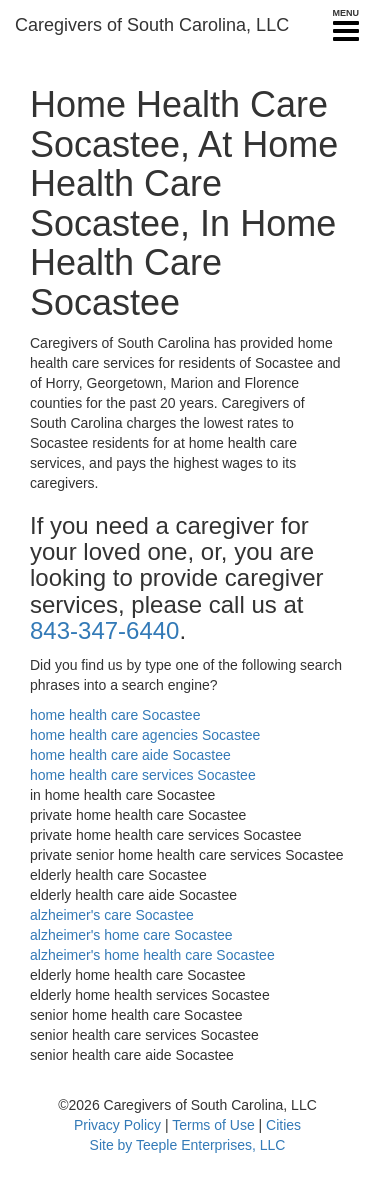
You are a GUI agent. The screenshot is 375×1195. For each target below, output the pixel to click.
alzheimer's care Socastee (112, 915)
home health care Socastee (115, 715)
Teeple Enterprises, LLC (210, 1145)
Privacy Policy (117, 1125)
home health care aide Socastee (130, 755)
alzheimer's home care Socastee (131, 935)
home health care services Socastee (143, 775)
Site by (111, 1145)
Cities (283, 1125)
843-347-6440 (104, 630)
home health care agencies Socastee (145, 735)
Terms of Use (213, 1125)
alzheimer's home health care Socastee (152, 955)
